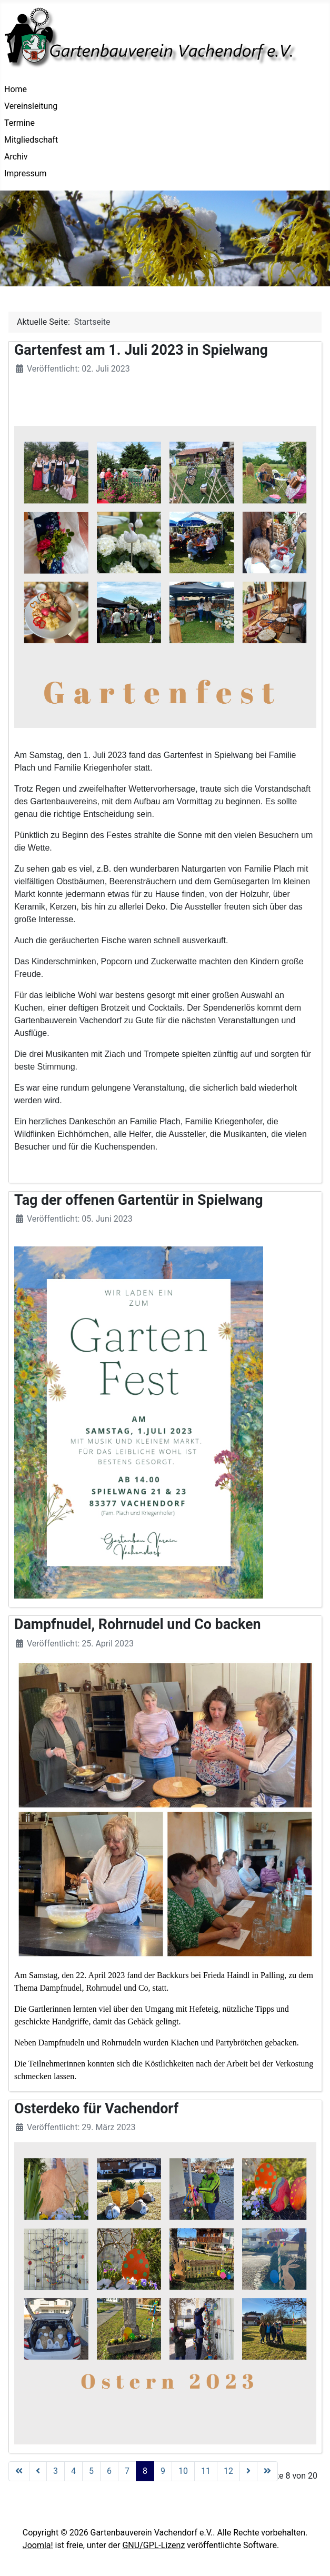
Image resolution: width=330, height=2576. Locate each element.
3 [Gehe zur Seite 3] (55, 2471)
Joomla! (38, 2545)
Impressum (25, 173)
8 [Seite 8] (145, 2471)
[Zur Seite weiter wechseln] (248, 2471)
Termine (19, 123)
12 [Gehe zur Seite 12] (228, 2471)
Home (15, 89)
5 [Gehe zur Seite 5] (91, 2471)
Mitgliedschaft (31, 140)
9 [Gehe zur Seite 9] (163, 2471)
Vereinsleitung (30, 106)
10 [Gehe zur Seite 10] (183, 2471)
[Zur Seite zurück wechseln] (38, 2471)
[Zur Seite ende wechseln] (267, 2471)
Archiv (16, 157)
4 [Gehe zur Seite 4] (73, 2471)
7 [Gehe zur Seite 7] (127, 2471)
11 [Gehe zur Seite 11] (206, 2471)
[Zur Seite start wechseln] (18, 2471)
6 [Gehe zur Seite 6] (109, 2471)
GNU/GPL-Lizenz (153, 2545)
